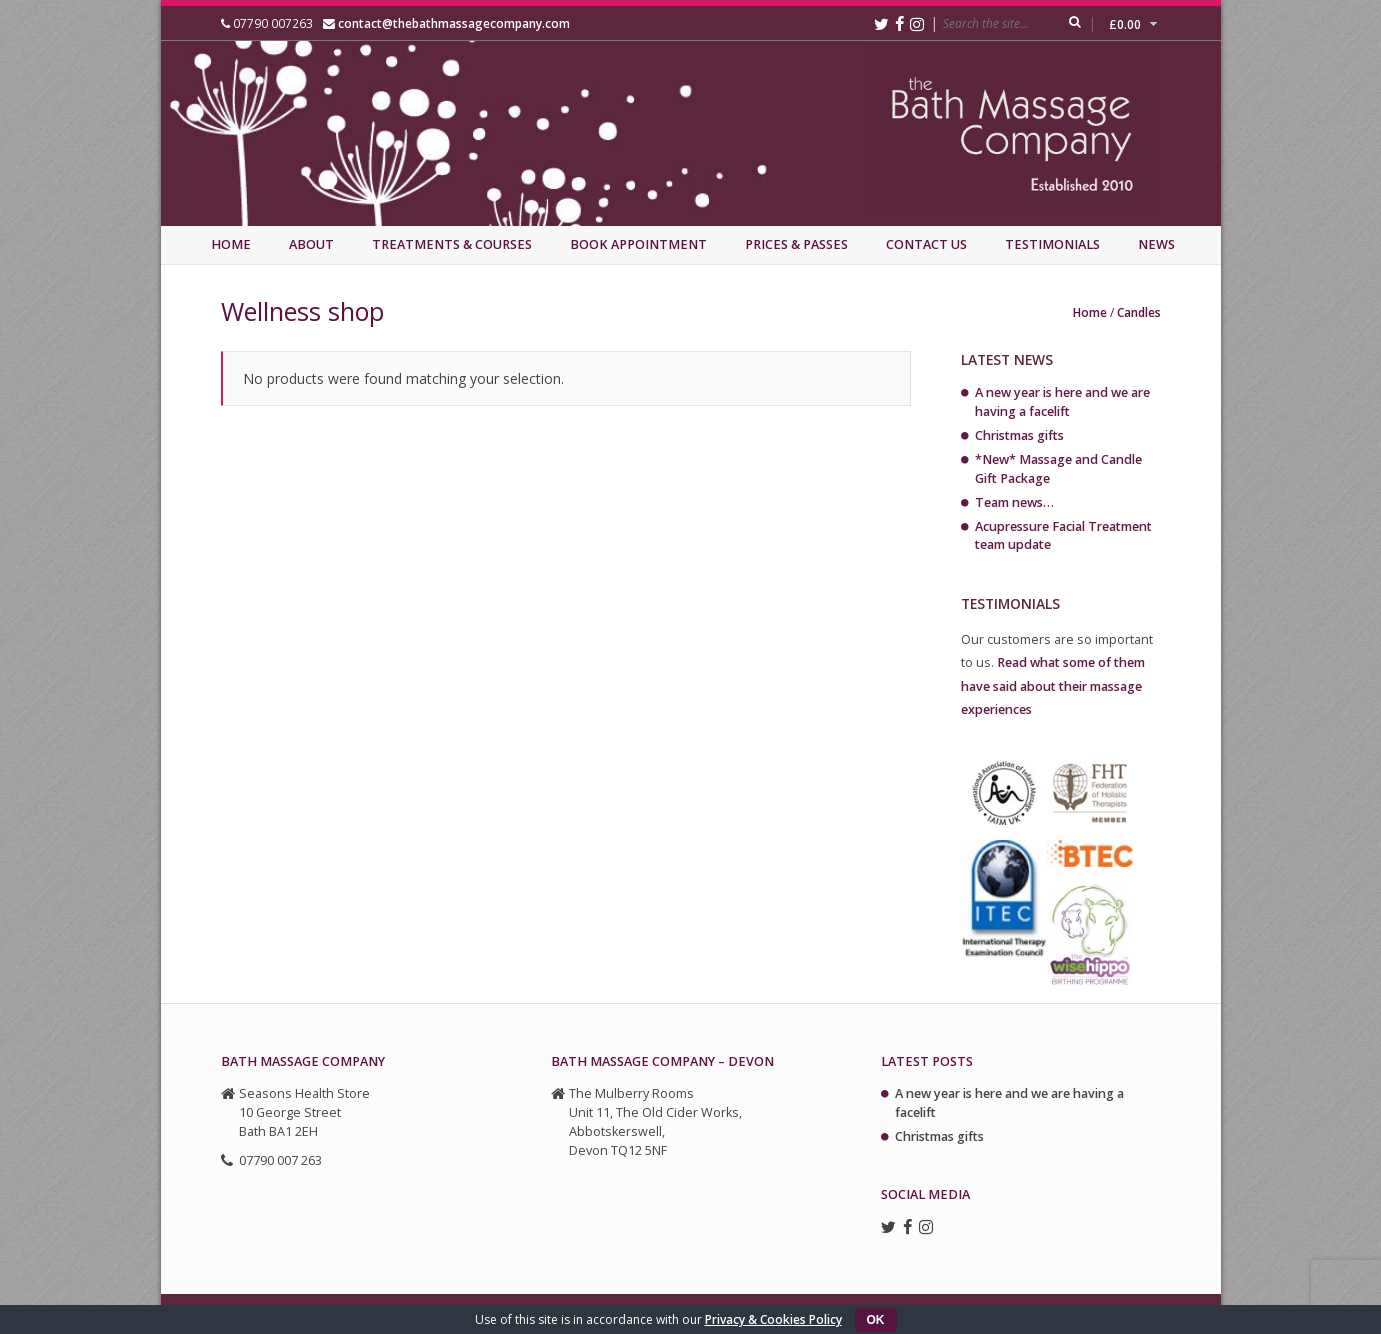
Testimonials (1052, 244)
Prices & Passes (796, 244)
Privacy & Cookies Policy (773, 1319)
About (311, 244)
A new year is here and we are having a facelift (1062, 402)
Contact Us (926, 244)
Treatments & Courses (452, 244)
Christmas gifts (1019, 435)
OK (876, 1320)
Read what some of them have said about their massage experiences (1053, 685)
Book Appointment (638, 244)
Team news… (1014, 502)
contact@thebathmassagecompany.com (454, 23)
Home (231, 244)
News (1156, 244)
